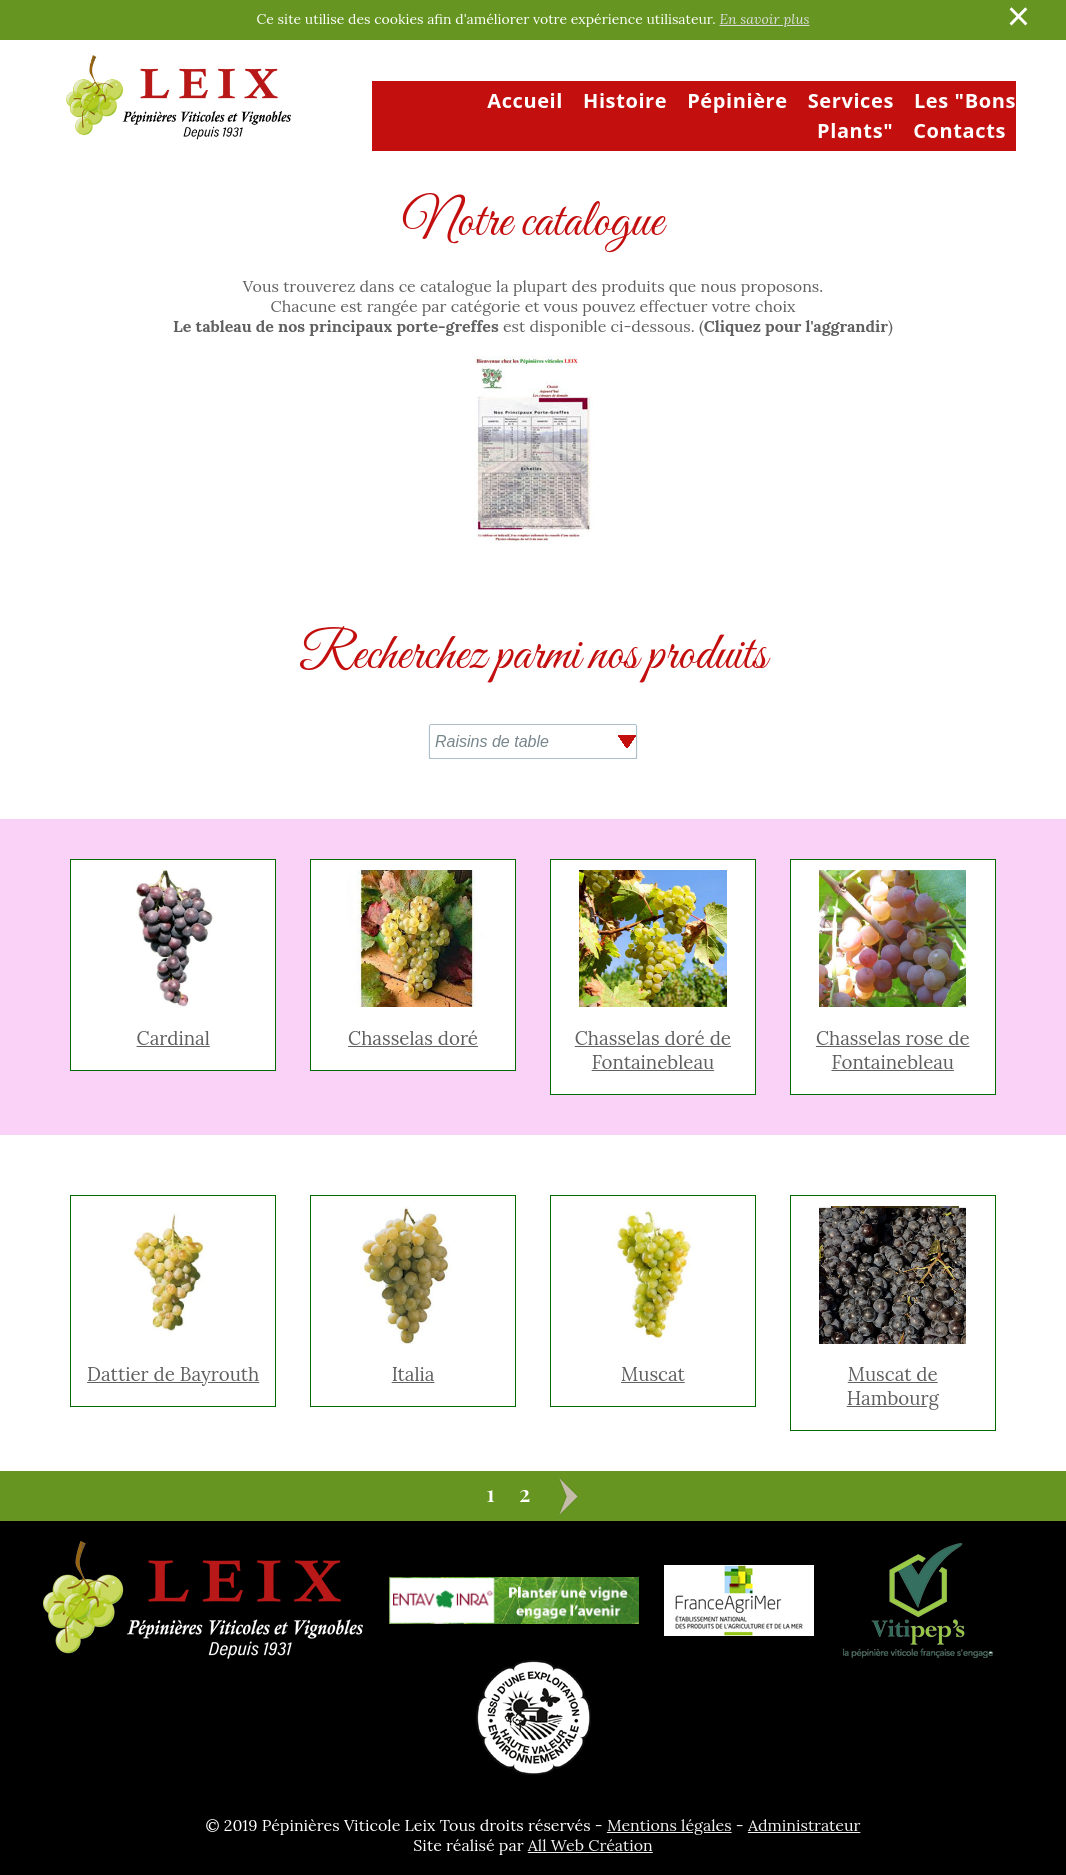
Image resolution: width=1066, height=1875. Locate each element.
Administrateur (804, 1825)
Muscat (653, 1374)
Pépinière (737, 100)
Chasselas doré (413, 1038)
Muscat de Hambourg (893, 1386)
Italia (413, 1374)
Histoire (625, 100)
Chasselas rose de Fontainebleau (893, 1050)
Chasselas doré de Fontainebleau (653, 1050)
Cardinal (173, 1038)
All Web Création (590, 1845)
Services (851, 100)
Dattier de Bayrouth (173, 1374)
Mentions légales (669, 1825)
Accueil (525, 100)
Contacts (959, 130)
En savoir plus (764, 19)
